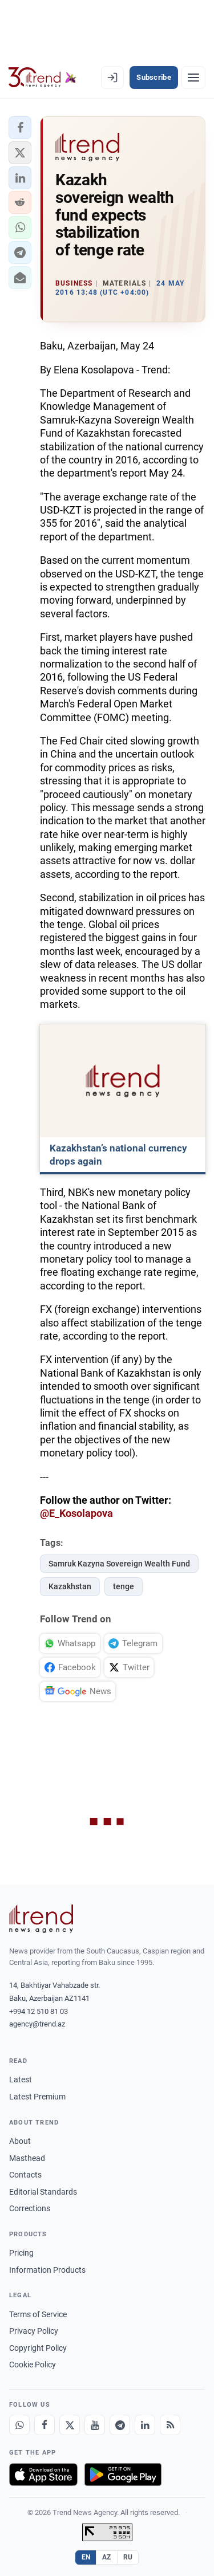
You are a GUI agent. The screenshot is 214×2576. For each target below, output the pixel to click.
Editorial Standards (43, 2191)
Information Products (47, 2269)
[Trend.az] (42, 77)
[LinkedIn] (145, 2425)
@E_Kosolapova (76, 1513)
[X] (69, 2425)
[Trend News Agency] (41, 1918)
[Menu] (193, 77)
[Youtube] (94, 2425)
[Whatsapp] (19, 2425)
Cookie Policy (32, 2364)
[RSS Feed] (170, 2425)
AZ (106, 2557)
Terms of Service (38, 2314)
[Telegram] (120, 2425)
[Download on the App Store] (43, 2474)
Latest (20, 2079)
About (20, 2141)
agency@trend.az (37, 2024)
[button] (20, 128)
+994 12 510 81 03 (38, 2011)
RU (128, 2557)
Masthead (27, 2158)
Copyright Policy (38, 2348)
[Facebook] (44, 2425)
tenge (123, 1586)
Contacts (25, 2174)
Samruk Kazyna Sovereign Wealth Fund (119, 1563)
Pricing (21, 2252)
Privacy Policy (33, 2330)
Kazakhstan (70, 1586)
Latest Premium (37, 2096)
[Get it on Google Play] (122, 2474)
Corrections (29, 2208)
